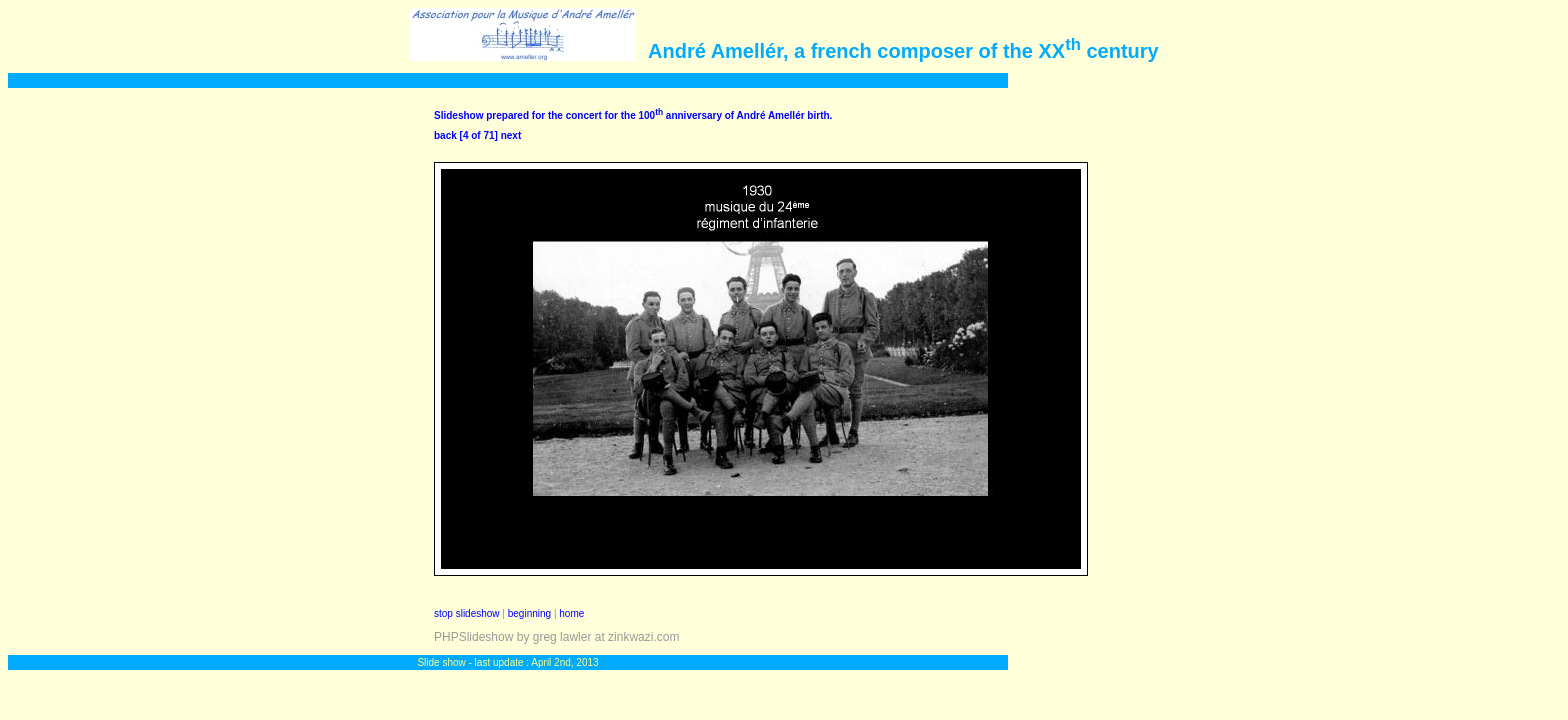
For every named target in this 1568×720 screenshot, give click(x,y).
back (445, 135)
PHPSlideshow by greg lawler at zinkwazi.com (556, 637)
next (511, 135)
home (571, 613)
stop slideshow (467, 613)
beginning (529, 613)
